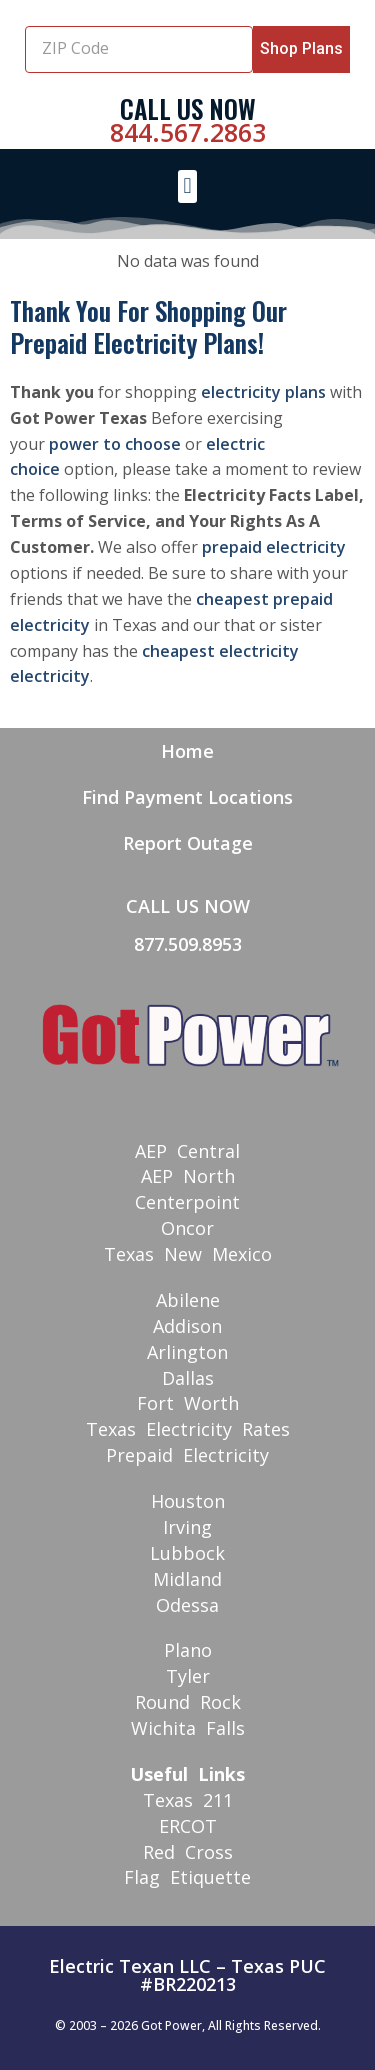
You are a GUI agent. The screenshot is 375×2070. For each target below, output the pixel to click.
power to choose (115, 444)
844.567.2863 (188, 132)
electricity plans (263, 392)
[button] (187, 186)
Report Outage (188, 843)
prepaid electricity (274, 547)
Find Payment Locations (187, 797)
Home (187, 751)
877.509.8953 (188, 944)
